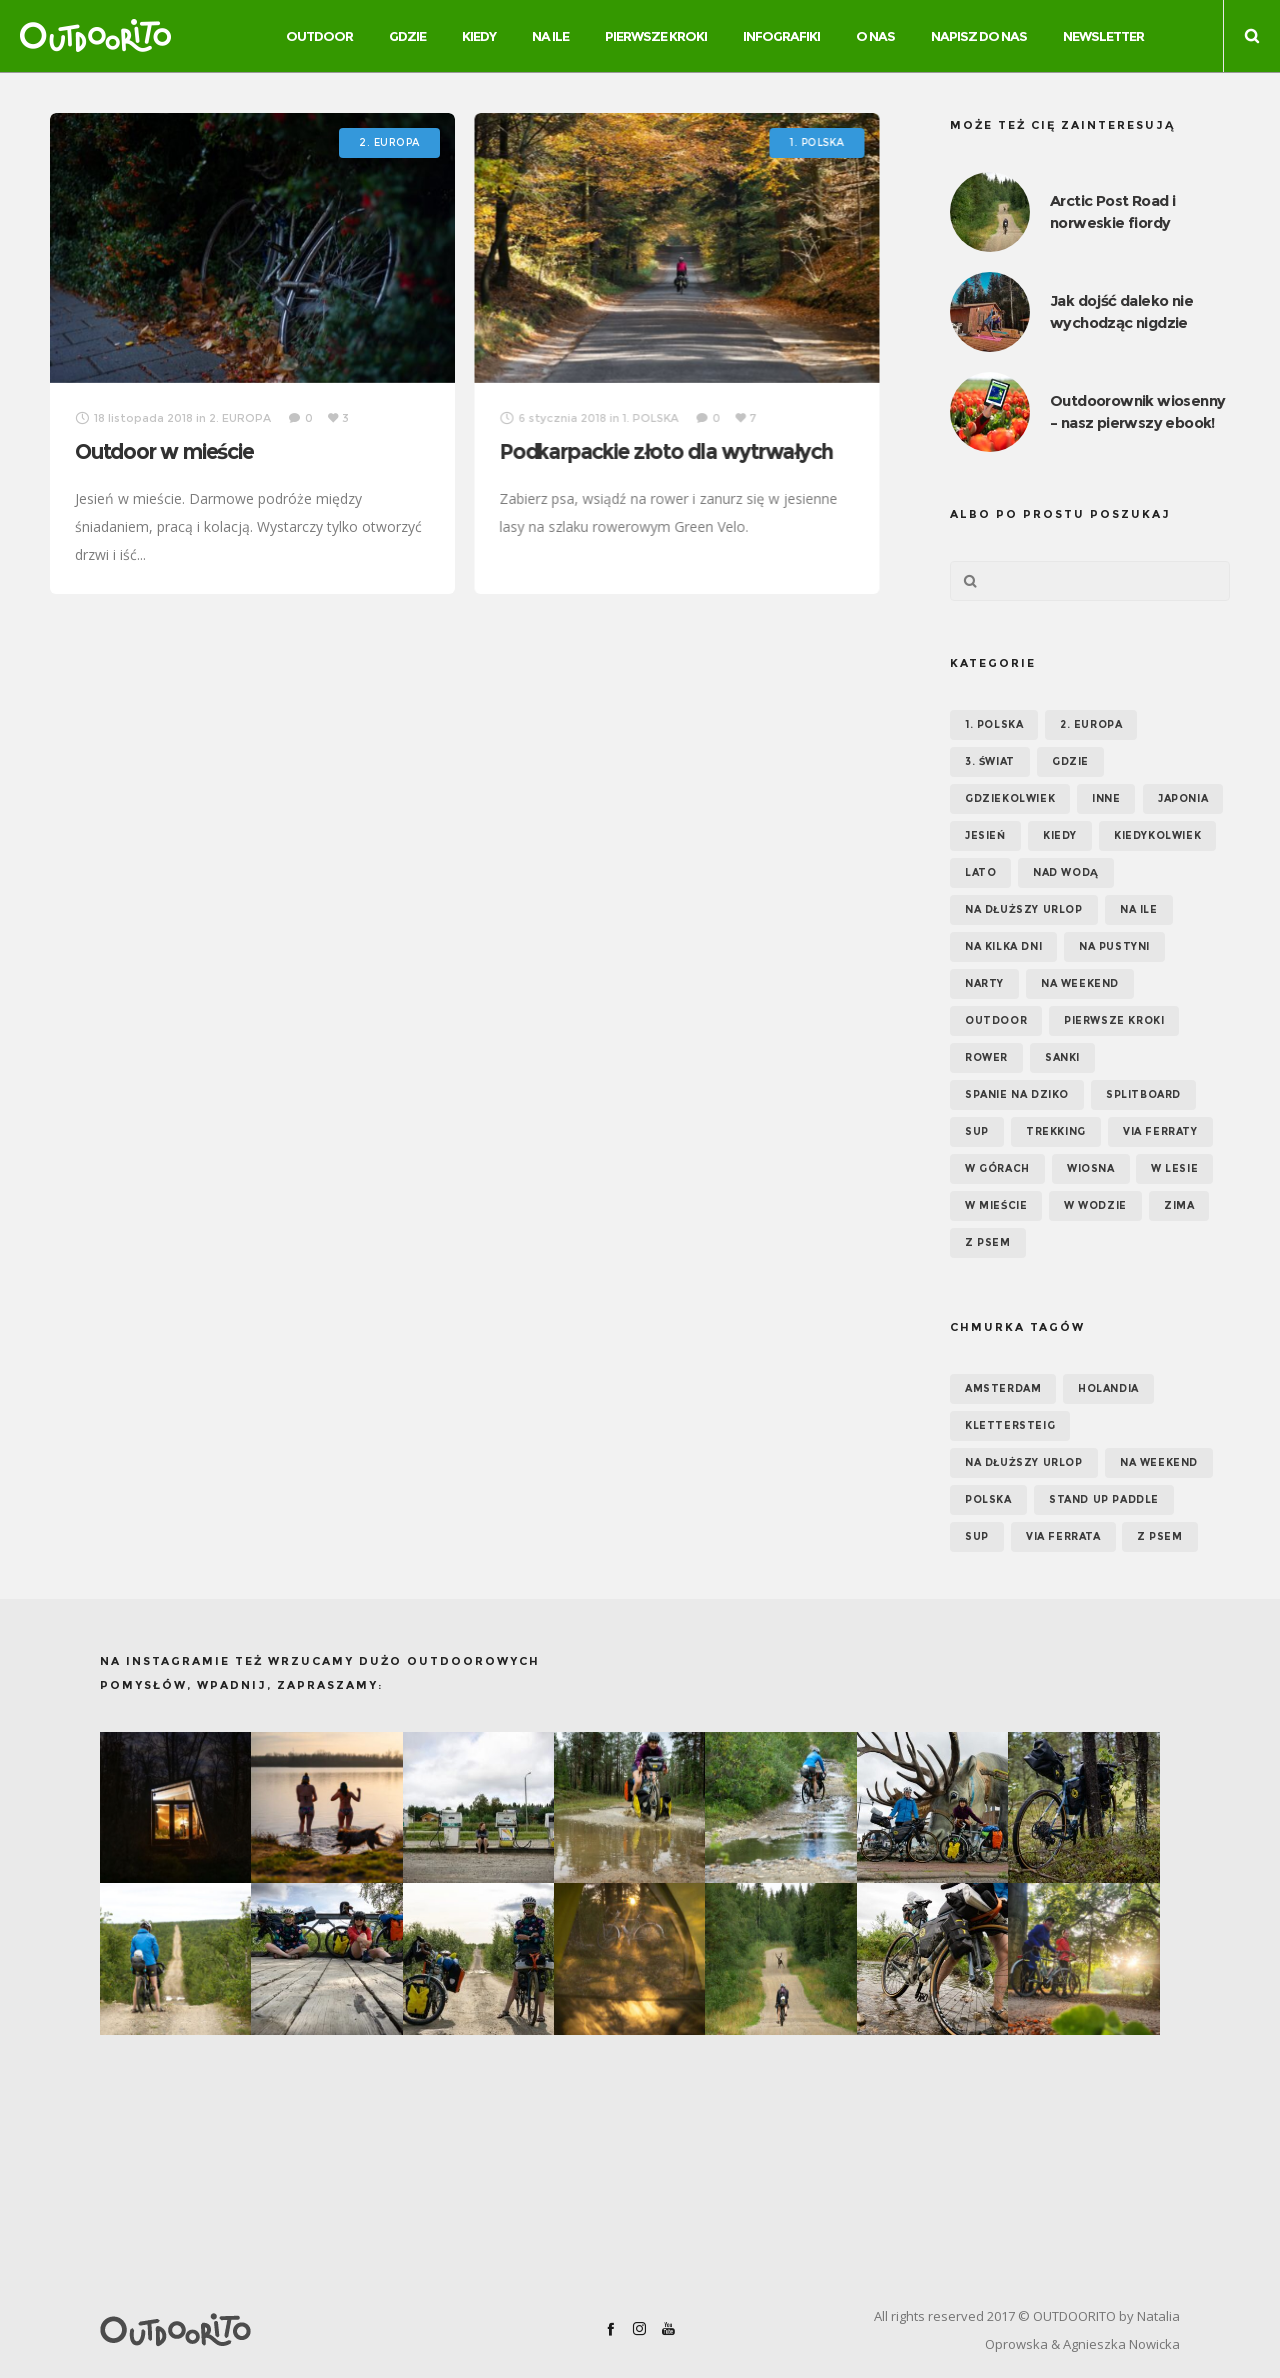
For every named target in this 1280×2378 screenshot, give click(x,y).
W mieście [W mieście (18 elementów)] (996, 1205)
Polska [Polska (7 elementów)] (988, 1499)
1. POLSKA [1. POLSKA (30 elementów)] (994, 724)
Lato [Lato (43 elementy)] (980, 872)
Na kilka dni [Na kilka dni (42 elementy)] (1003, 946)
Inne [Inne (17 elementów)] (1106, 798)
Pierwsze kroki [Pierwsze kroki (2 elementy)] (1114, 1020)
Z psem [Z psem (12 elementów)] (988, 1242)
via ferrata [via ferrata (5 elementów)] (1063, 1536)
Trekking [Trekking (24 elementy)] (1056, 1131)
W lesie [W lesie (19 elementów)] (1174, 1168)
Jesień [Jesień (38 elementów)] (985, 835)
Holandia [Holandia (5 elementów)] (1108, 1388)
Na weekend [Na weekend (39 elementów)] (1080, 983)
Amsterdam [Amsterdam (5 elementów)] (1003, 1388)
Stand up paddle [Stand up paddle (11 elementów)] (1104, 1499)
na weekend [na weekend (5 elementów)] (1159, 1462)
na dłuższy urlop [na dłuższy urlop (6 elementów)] (1024, 1462)
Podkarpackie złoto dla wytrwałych (665, 451)
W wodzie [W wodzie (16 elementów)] (1095, 1205)
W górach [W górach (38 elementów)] (997, 1168)
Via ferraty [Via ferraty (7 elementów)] (1160, 1131)
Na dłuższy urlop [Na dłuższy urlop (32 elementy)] (1024, 909)
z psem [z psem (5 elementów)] (1160, 1536)
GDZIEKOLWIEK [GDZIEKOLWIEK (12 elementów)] (1010, 798)
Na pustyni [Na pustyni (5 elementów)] (1114, 946)
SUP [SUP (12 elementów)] (977, 1536)
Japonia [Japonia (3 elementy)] (1183, 798)
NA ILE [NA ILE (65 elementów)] (1139, 909)
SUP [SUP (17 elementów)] (977, 1131)
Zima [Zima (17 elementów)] (1179, 1205)
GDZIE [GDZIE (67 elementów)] (1070, 761)
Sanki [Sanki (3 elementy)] (1062, 1057)
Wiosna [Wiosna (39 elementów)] (1091, 1168)
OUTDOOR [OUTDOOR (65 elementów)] (996, 1020)
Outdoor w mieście (164, 451)
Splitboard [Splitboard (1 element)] (1143, 1094)
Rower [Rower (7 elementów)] (986, 1057)
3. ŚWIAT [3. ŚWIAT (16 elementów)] (990, 761)
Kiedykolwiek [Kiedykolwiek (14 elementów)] (1157, 835)
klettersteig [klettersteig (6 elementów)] (1010, 1425)
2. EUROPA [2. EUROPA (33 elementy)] (1091, 724)
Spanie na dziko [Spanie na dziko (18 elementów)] (1017, 1094)
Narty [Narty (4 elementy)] (984, 983)
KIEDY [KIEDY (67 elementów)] (1060, 835)
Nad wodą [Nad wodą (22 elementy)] (1066, 872)
